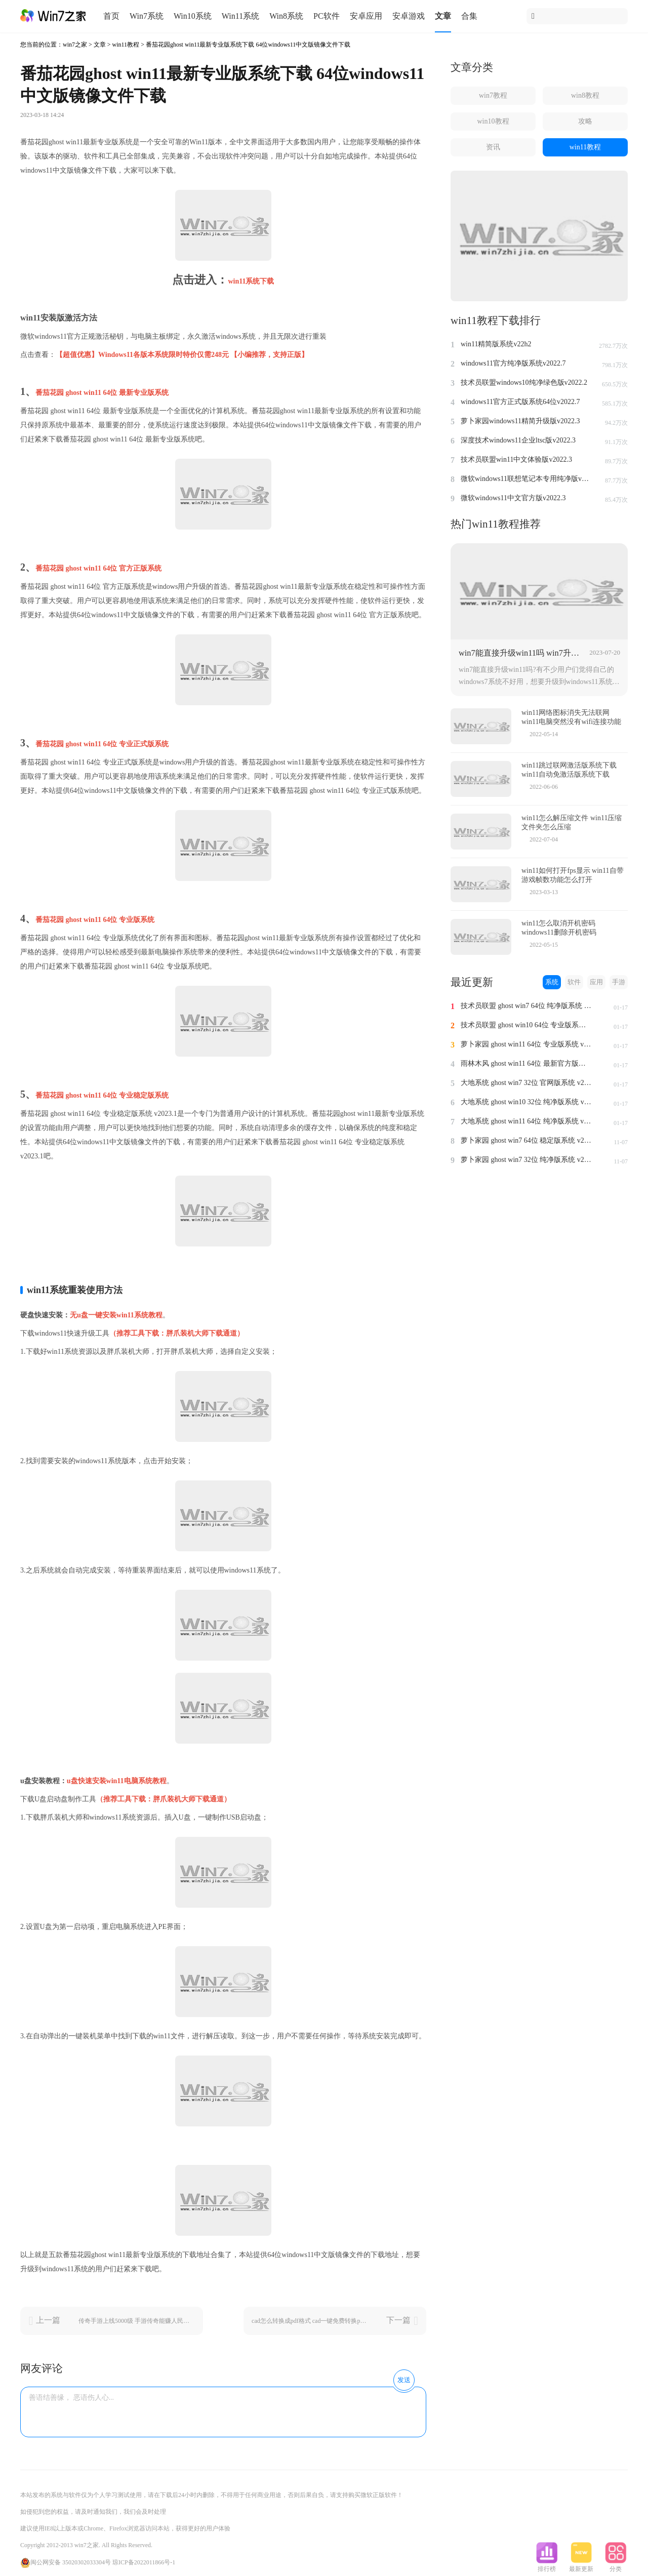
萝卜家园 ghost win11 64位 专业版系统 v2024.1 (526, 1044)
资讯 (493, 147)
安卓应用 (366, 16)
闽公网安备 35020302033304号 (65, 2562)
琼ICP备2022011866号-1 (143, 2562)
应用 (596, 982)
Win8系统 (286, 16)
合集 (469, 16)
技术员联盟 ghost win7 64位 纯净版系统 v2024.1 (526, 1006)
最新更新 (581, 2565)
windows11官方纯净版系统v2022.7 (513, 363)
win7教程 (493, 95)
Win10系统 (193, 16)
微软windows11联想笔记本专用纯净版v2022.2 (526, 478)
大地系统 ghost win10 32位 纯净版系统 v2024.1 (526, 1102)
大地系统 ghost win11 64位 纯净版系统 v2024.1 (526, 1121)
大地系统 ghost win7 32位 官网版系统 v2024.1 (526, 1082)
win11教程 (126, 44)
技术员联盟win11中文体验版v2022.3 (516, 459)
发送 (404, 2380)
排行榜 (547, 2565)
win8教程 (585, 95)
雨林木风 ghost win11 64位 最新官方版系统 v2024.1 (526, 1063)
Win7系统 (147, 16)
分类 (615, 2565)
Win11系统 (240, 16)
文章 (443, 16)
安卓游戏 (408, 16)
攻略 (585, 121)
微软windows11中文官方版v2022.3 (513, 498)
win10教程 (493, 121)
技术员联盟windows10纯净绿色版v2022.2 (524, 382)
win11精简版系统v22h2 (496, 344)
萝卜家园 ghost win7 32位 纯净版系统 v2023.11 (526, 1159)
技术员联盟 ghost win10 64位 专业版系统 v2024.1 (526, 1025)
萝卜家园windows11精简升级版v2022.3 (520, 421)
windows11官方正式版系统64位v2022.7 (520, 402)
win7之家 (75, 44)
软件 (574, 982)
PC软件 (326, 16)
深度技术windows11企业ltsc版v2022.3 (518, 440)
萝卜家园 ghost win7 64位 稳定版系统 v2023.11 (526, 1140)
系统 (551, 982)
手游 (618, 982)
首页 (111, 16)
